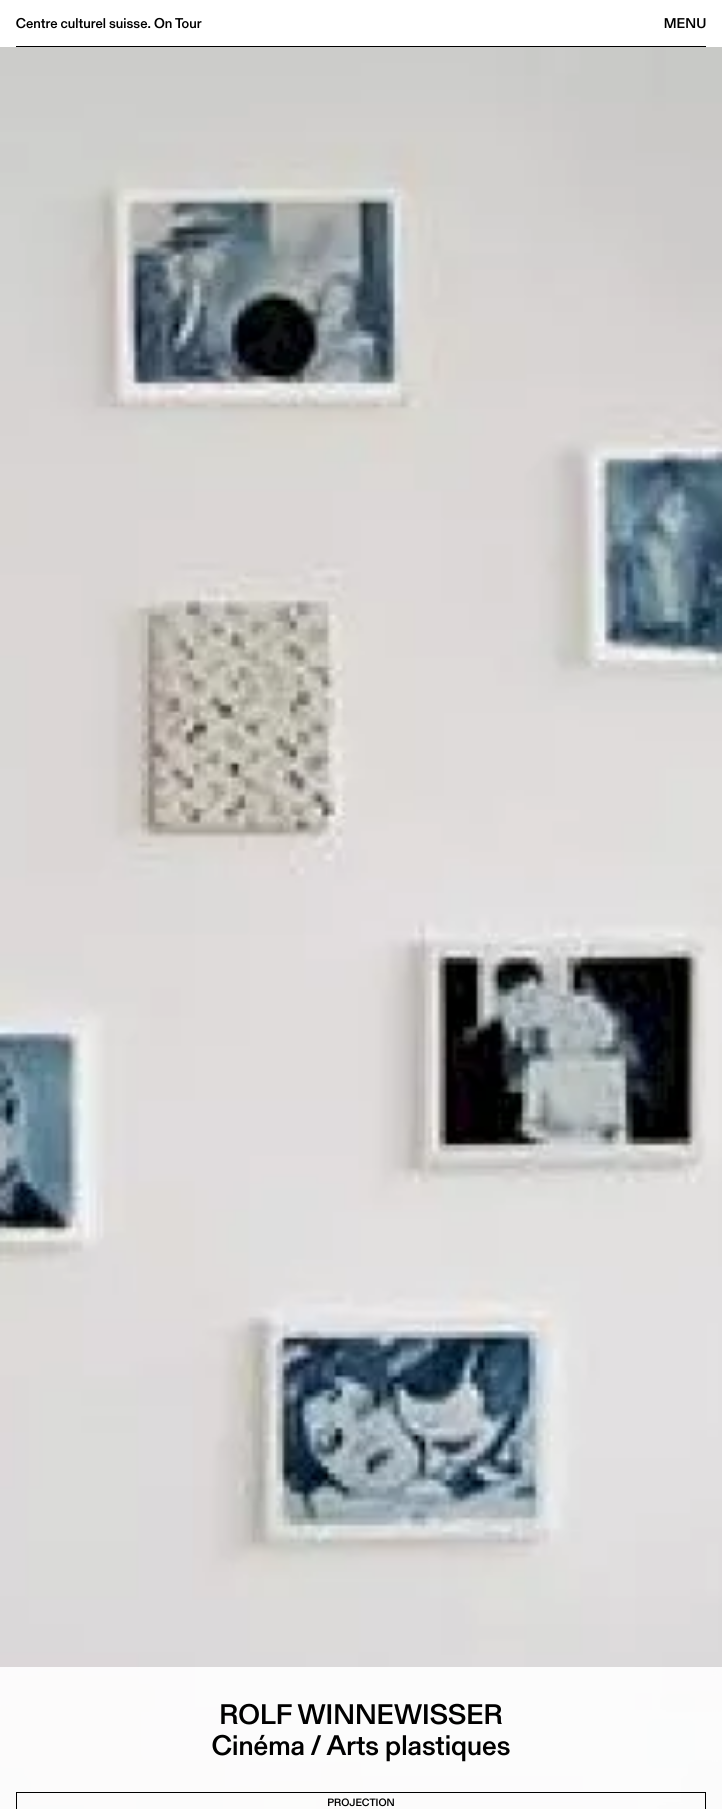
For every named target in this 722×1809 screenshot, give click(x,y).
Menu (685, 23)
